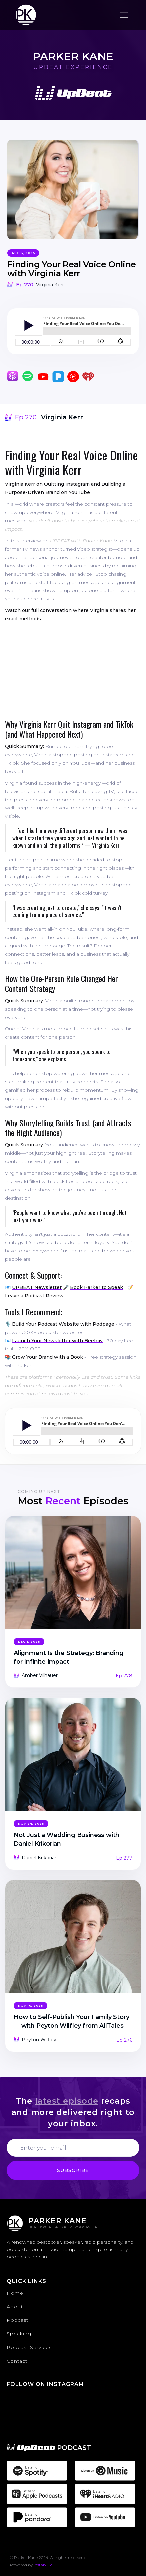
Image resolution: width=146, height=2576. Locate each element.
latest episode (66, 2101)
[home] (24, 14)
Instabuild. (44, 2564)
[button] (124, 14)
